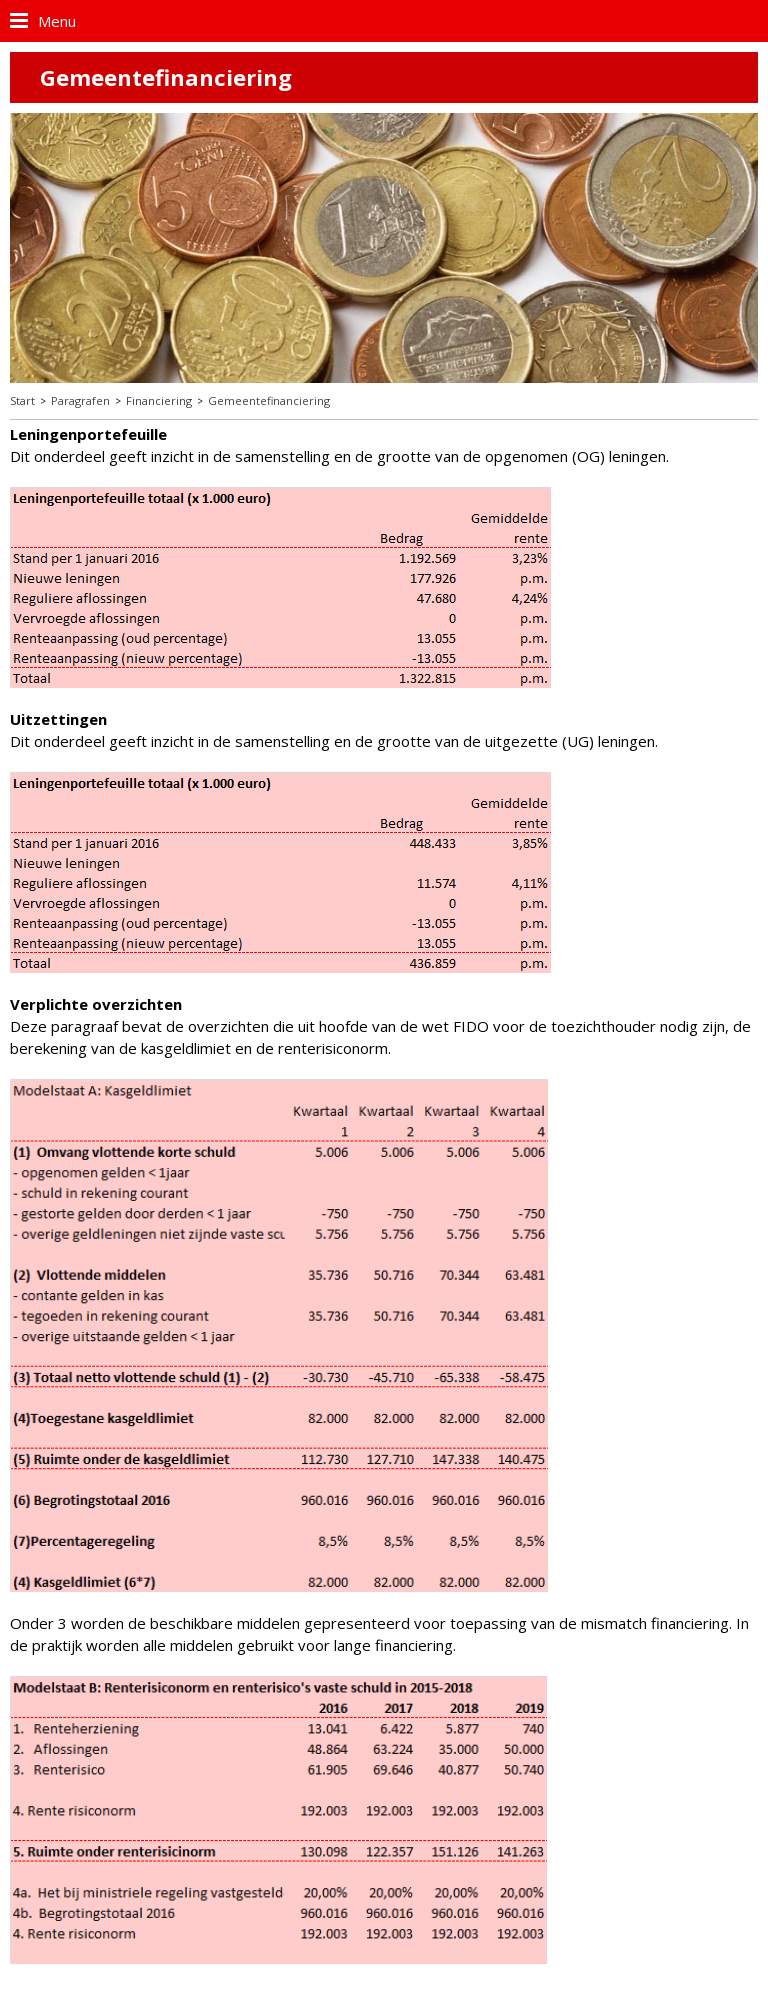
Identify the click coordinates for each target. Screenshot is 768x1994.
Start (22, 400)
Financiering (159, 400)
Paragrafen (80, 400)
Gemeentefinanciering (269, 400)
